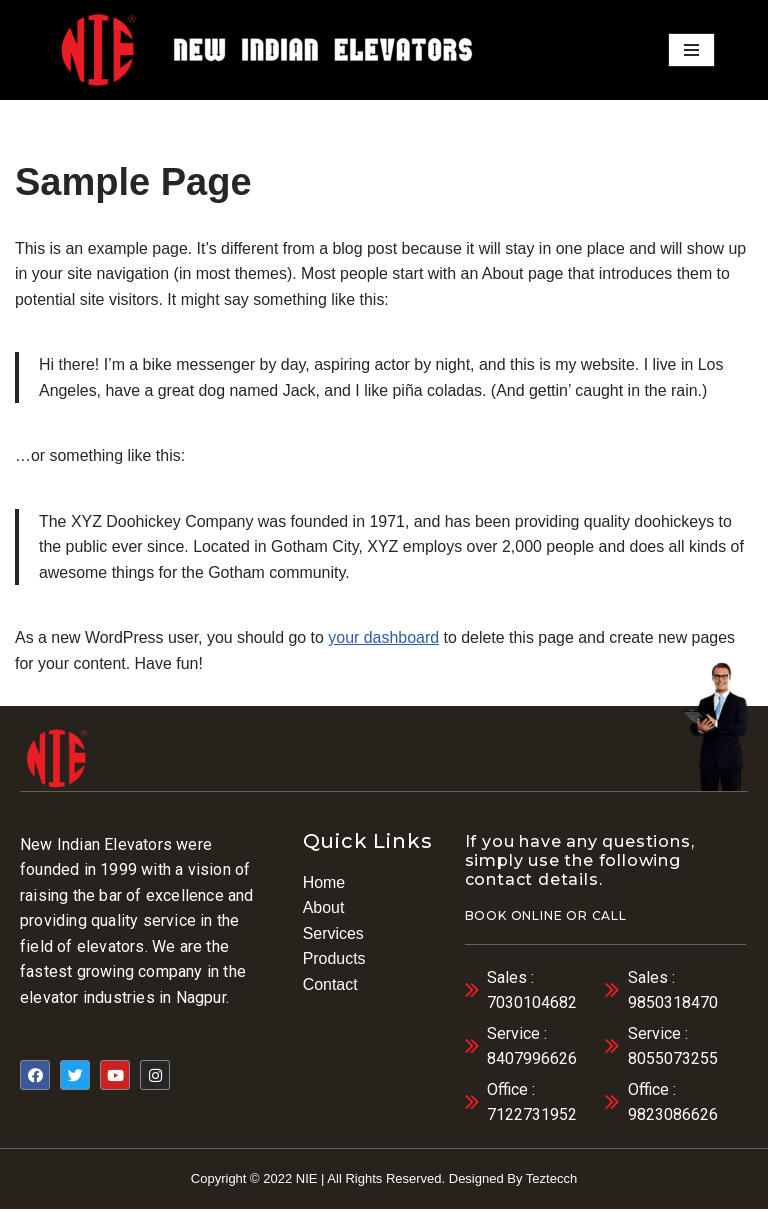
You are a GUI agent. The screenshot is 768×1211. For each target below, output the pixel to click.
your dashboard (385, 638)
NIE (307, 1179)
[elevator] (98, 49)
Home (324, 882)
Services (333, 934)
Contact (330, 985)
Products (334, 959)
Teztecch (551, 1179)
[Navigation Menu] (691, 50)
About (324, 908)
